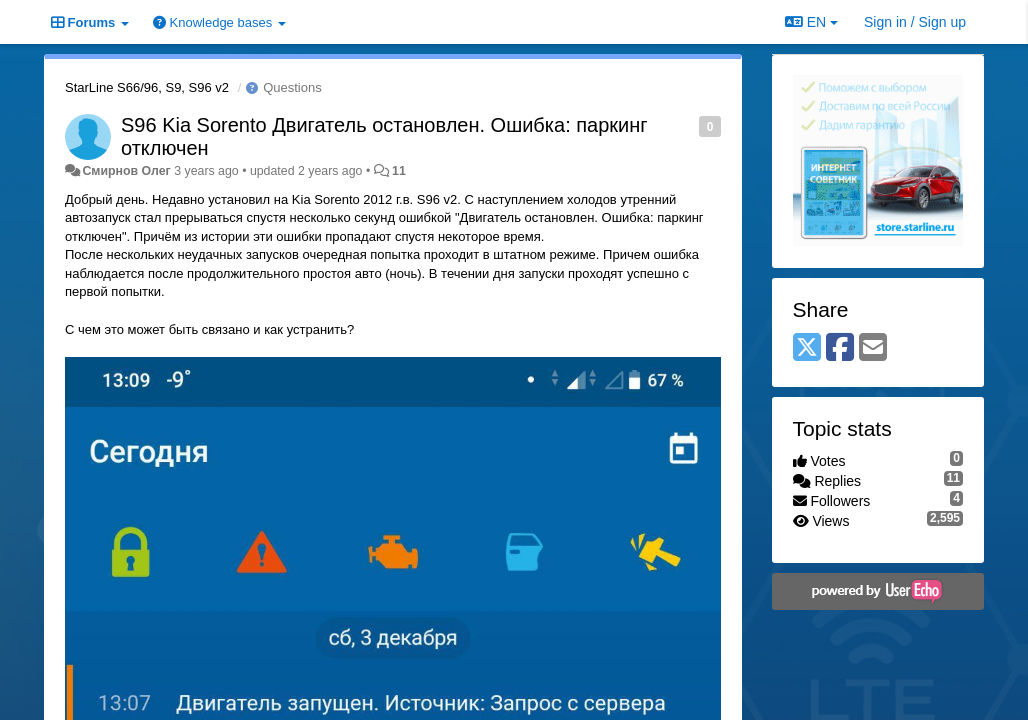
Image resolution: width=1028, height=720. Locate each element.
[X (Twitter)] (807, 348)
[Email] (873, 348)
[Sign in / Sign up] (915, 22)
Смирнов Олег (126, 171)
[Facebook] (840, 348)
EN (811, 22)
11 (399, 171)
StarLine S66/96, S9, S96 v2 (147, 87)
